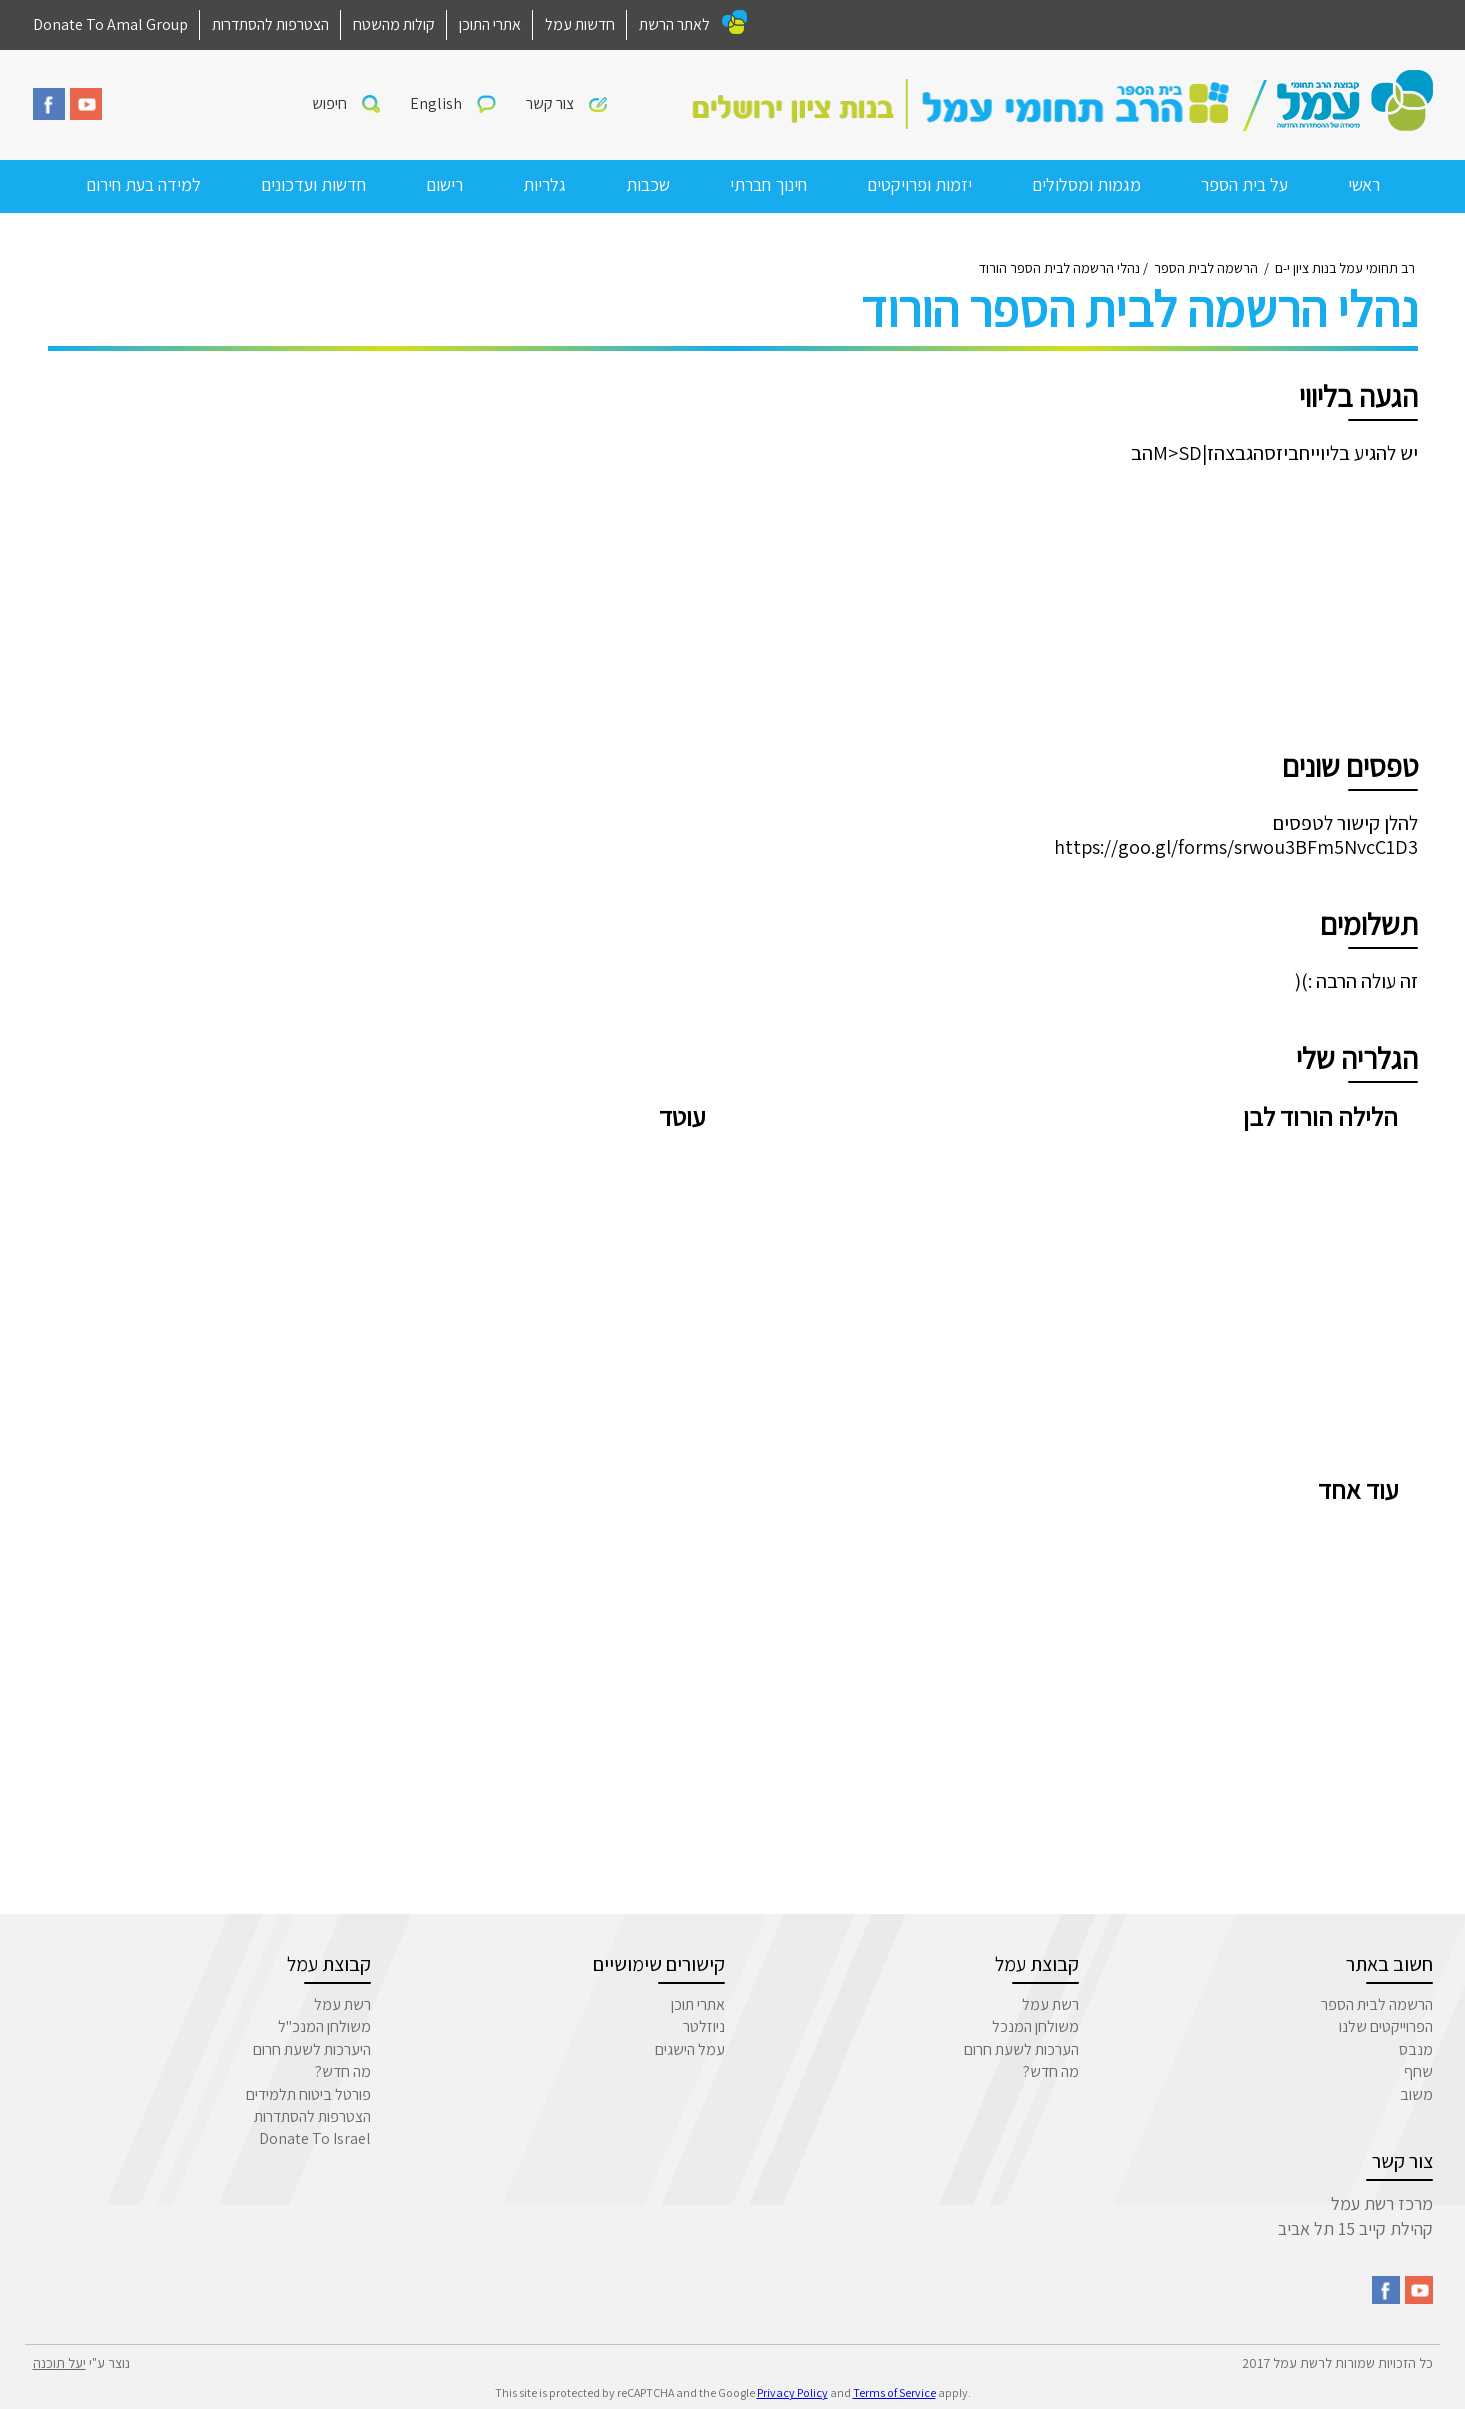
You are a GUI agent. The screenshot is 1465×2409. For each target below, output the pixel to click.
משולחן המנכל (1035, 2026)
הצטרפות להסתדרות (270, 24)
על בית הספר (1244, 184)
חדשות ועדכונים (313, 184)
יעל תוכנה (59, 2363)
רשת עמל (1050, 2004)
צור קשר (550, 103)
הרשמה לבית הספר (1377, 2004)
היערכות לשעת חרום (312, 2049)
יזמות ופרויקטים (919, 184)
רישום (444, 184)
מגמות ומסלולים (1086, 184)
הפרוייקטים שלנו (1386, 2026)
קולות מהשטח (394, 24)
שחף (1418, 2071)
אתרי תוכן (698, 2004)
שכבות (648, 184)
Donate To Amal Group (110, 24)
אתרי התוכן (490, 24)
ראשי (1364, 184)
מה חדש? (1051, 2071)
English (436, 103)
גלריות (544, 184)
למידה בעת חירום (143, 184)
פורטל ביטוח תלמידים (308, 2094)
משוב (1416, 2094)
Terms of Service (894, 2392)
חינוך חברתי (768, 184)
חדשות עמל (580, 24)
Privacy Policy (792, 2392)
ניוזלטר (704, 2026)
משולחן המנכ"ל (324, 2026)
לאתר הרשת (674, 24)
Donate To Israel (315, 2138)
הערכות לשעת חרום (1021, 2049)
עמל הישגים (690, 2049)
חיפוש (329, 103)
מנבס (1416, 2049)
